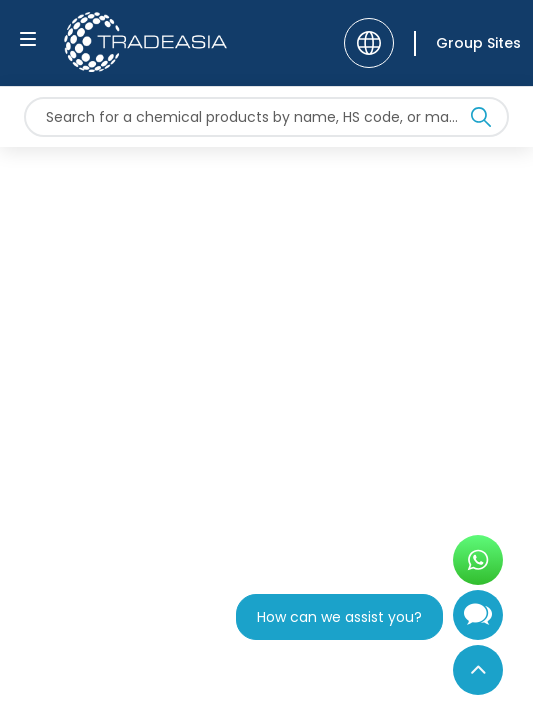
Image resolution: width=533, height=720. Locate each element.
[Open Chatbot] (478, 623)
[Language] (369, 43)
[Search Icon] (481, 121)
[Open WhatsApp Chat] (478, 560)
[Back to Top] (478, 670)
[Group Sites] (467, 43)
